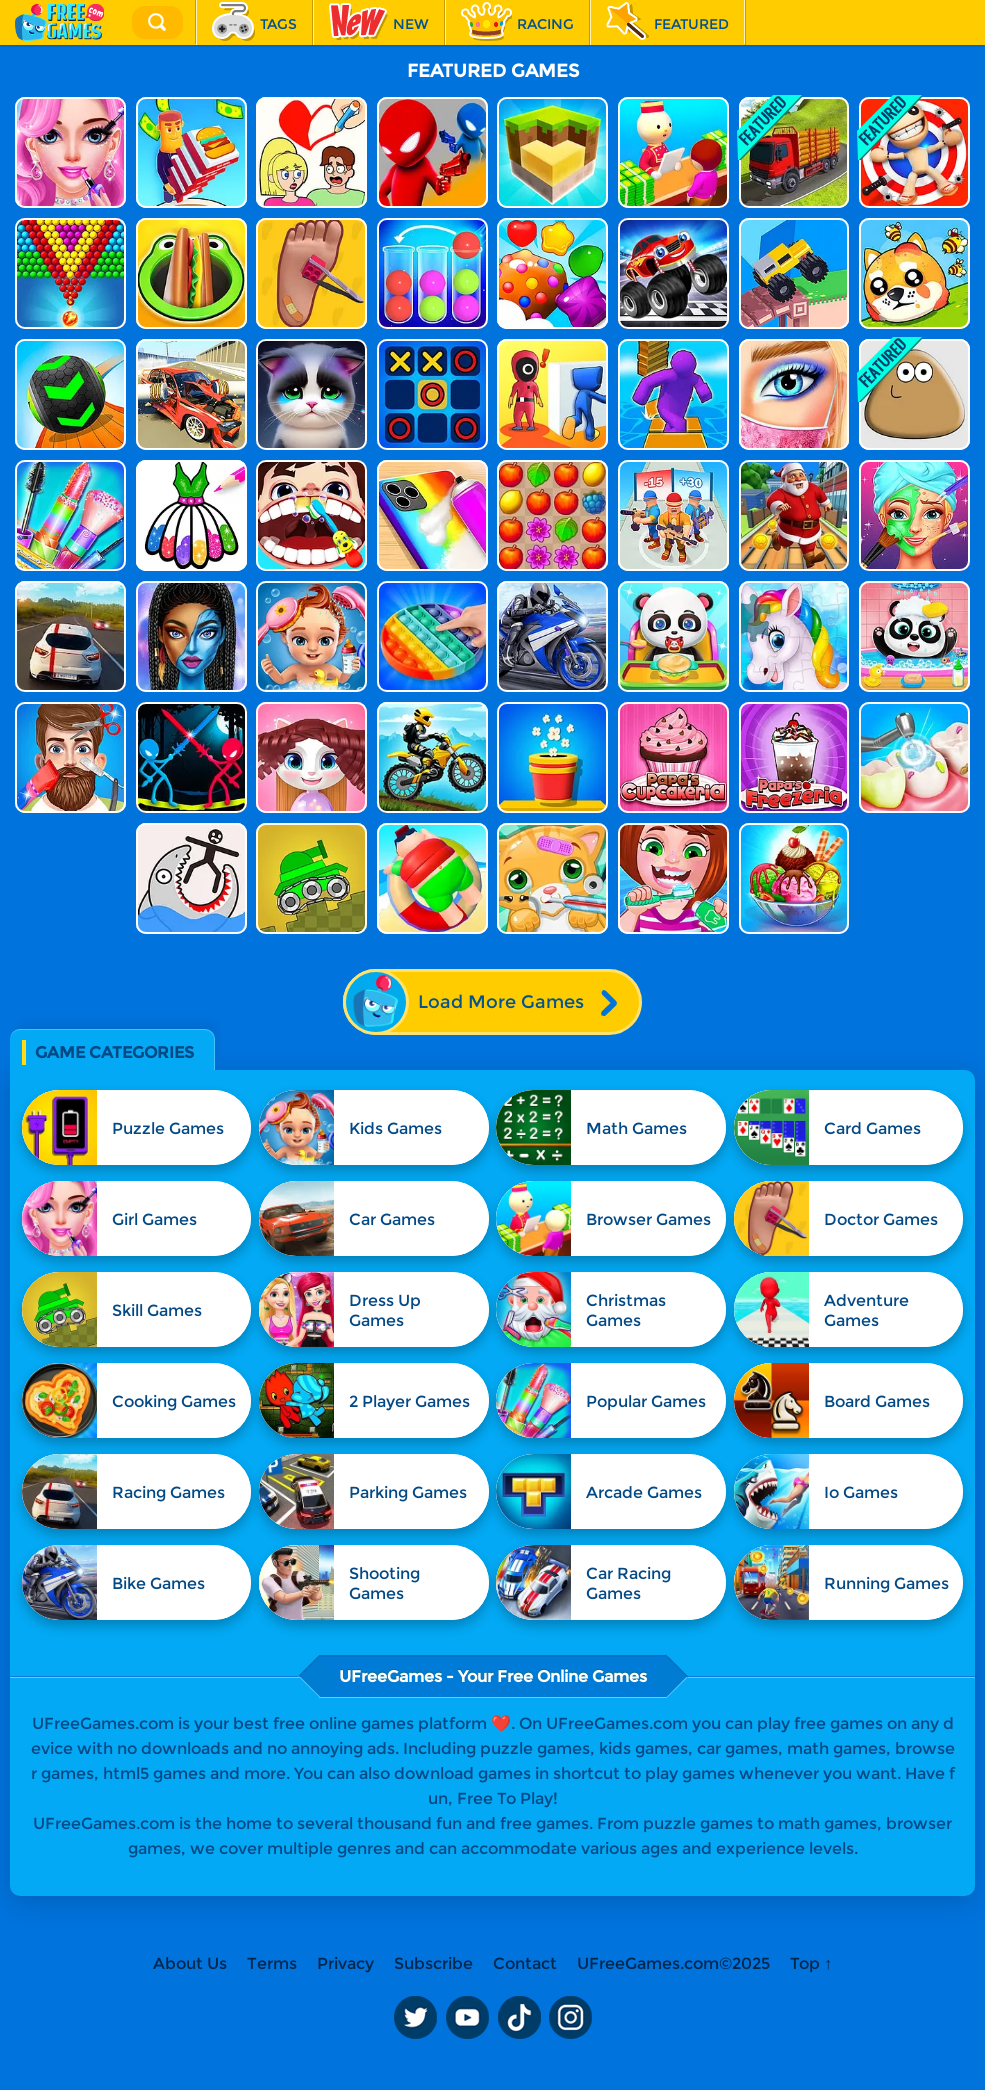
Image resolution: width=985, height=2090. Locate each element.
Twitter (415, 2018)
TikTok (519, 2018)
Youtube (467, 2018)
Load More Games (491, 1002)
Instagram (571, 2018)
